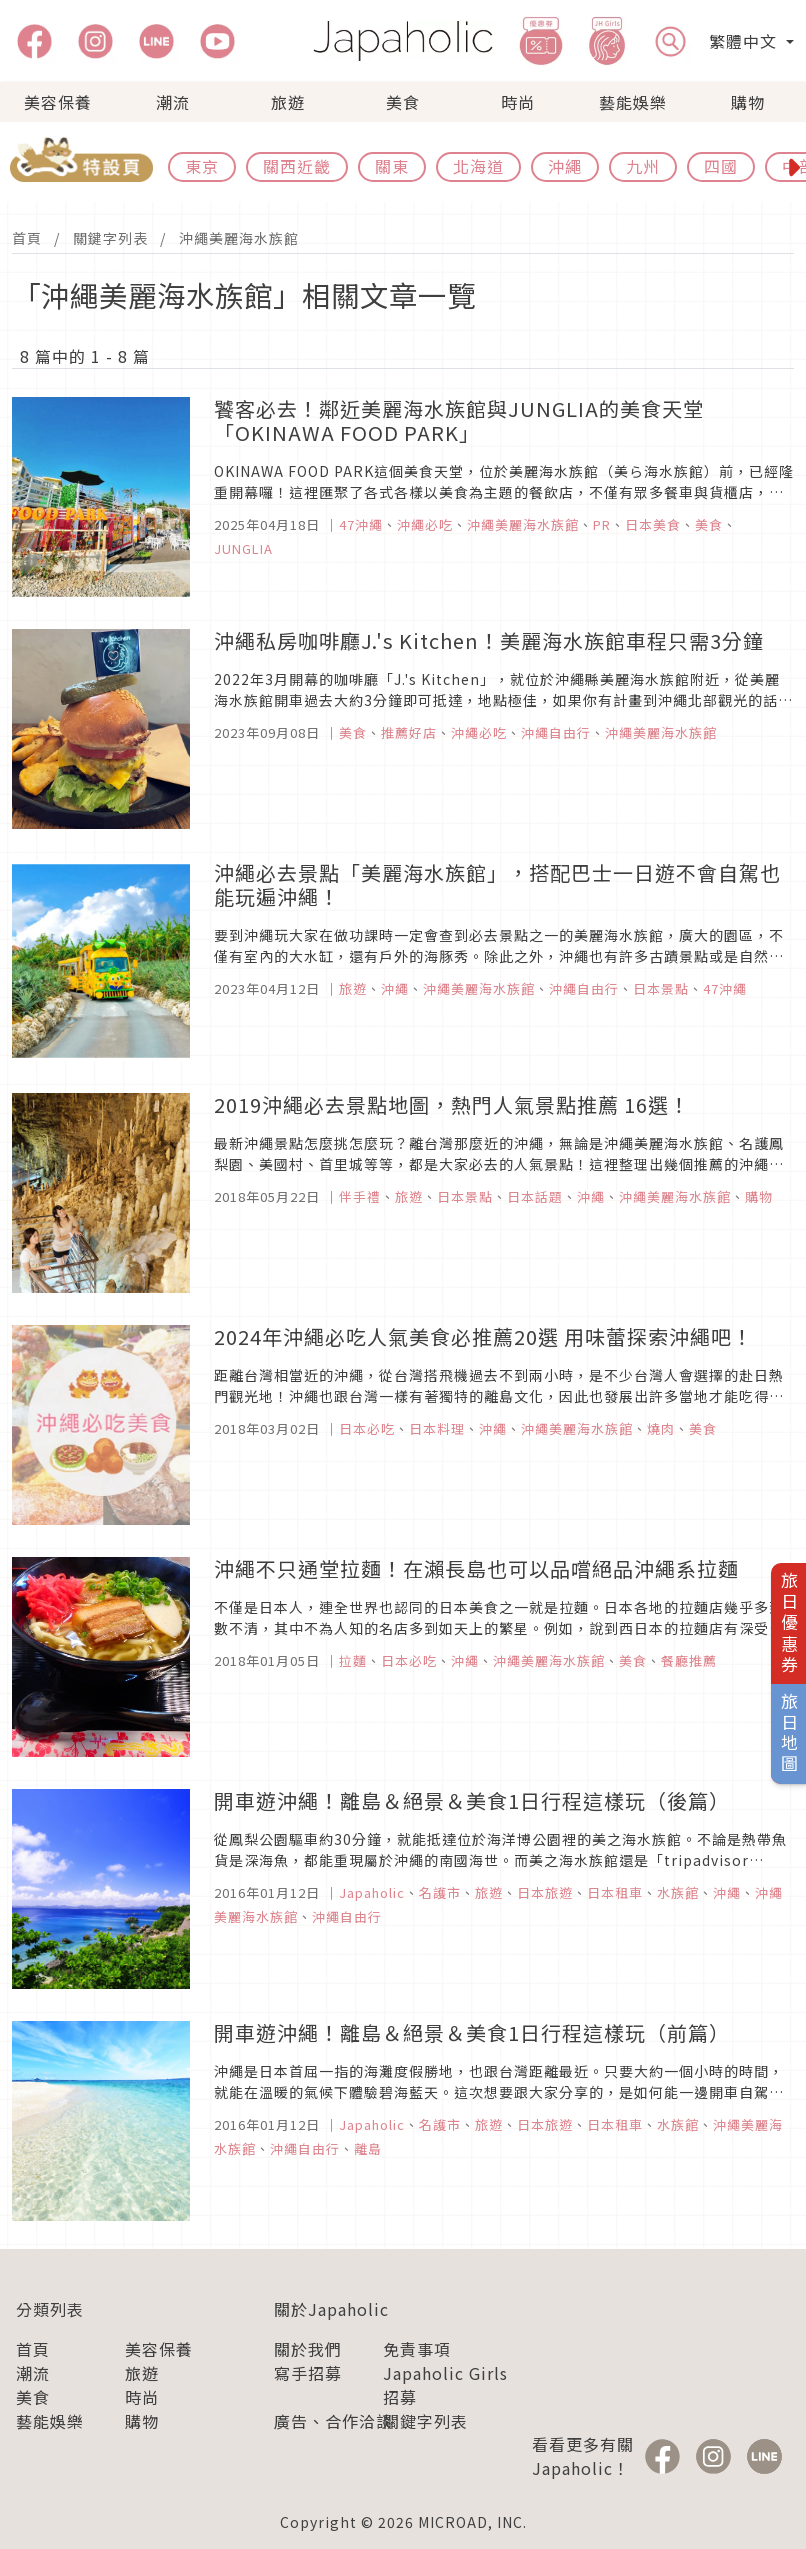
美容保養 (58, 102)
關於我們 (308, 2349)
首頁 (27, 238)
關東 (392, 166)
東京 (202, 166)
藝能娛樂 (633, 102)
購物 (748, 102)
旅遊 (288, 102)
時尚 (518, 102)
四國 (721, 166)
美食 (403, 102)
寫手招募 (308, 2373)
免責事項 (417, 2349)
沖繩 (565, 166)
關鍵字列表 (110, 238)
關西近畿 (297, 166)
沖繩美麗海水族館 (239, 238)
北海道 (478, 166)
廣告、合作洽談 (333, 2421)
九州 (643, 166)
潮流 (173, 102)
